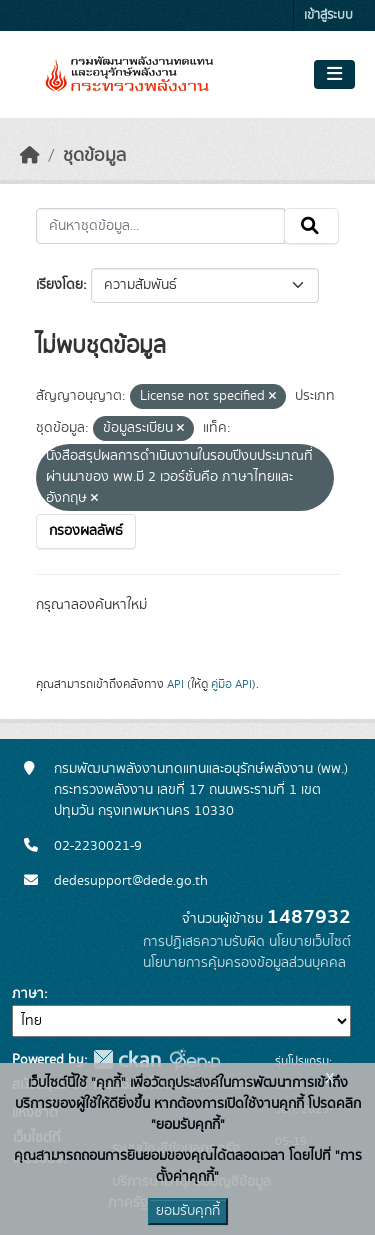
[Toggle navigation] (334, 75)
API (175, 684)
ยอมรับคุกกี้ (188, 1211)
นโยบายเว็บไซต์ (310, 942)
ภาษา (28, 994)
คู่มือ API (231, 684)
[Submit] (311, 226)
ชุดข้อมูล (94, 156)
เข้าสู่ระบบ (328, 15)
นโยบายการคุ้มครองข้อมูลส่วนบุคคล (244, 963)
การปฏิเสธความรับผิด (204, 942)
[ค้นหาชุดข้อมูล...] (160, 226)
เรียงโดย (59, 285)
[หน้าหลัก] (30, 156)
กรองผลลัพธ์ (86, 531)
